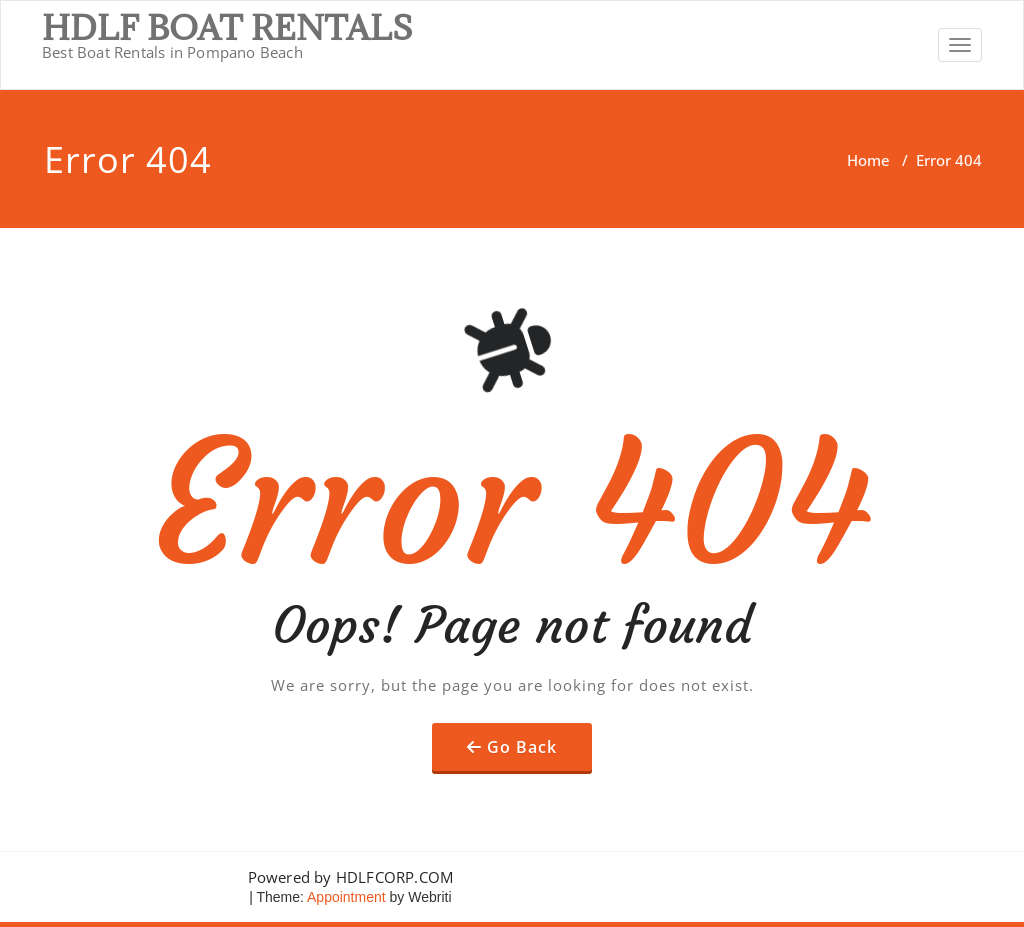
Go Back (522, 747)
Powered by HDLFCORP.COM (351, 877)
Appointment (345, 897)
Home (868, 160)
